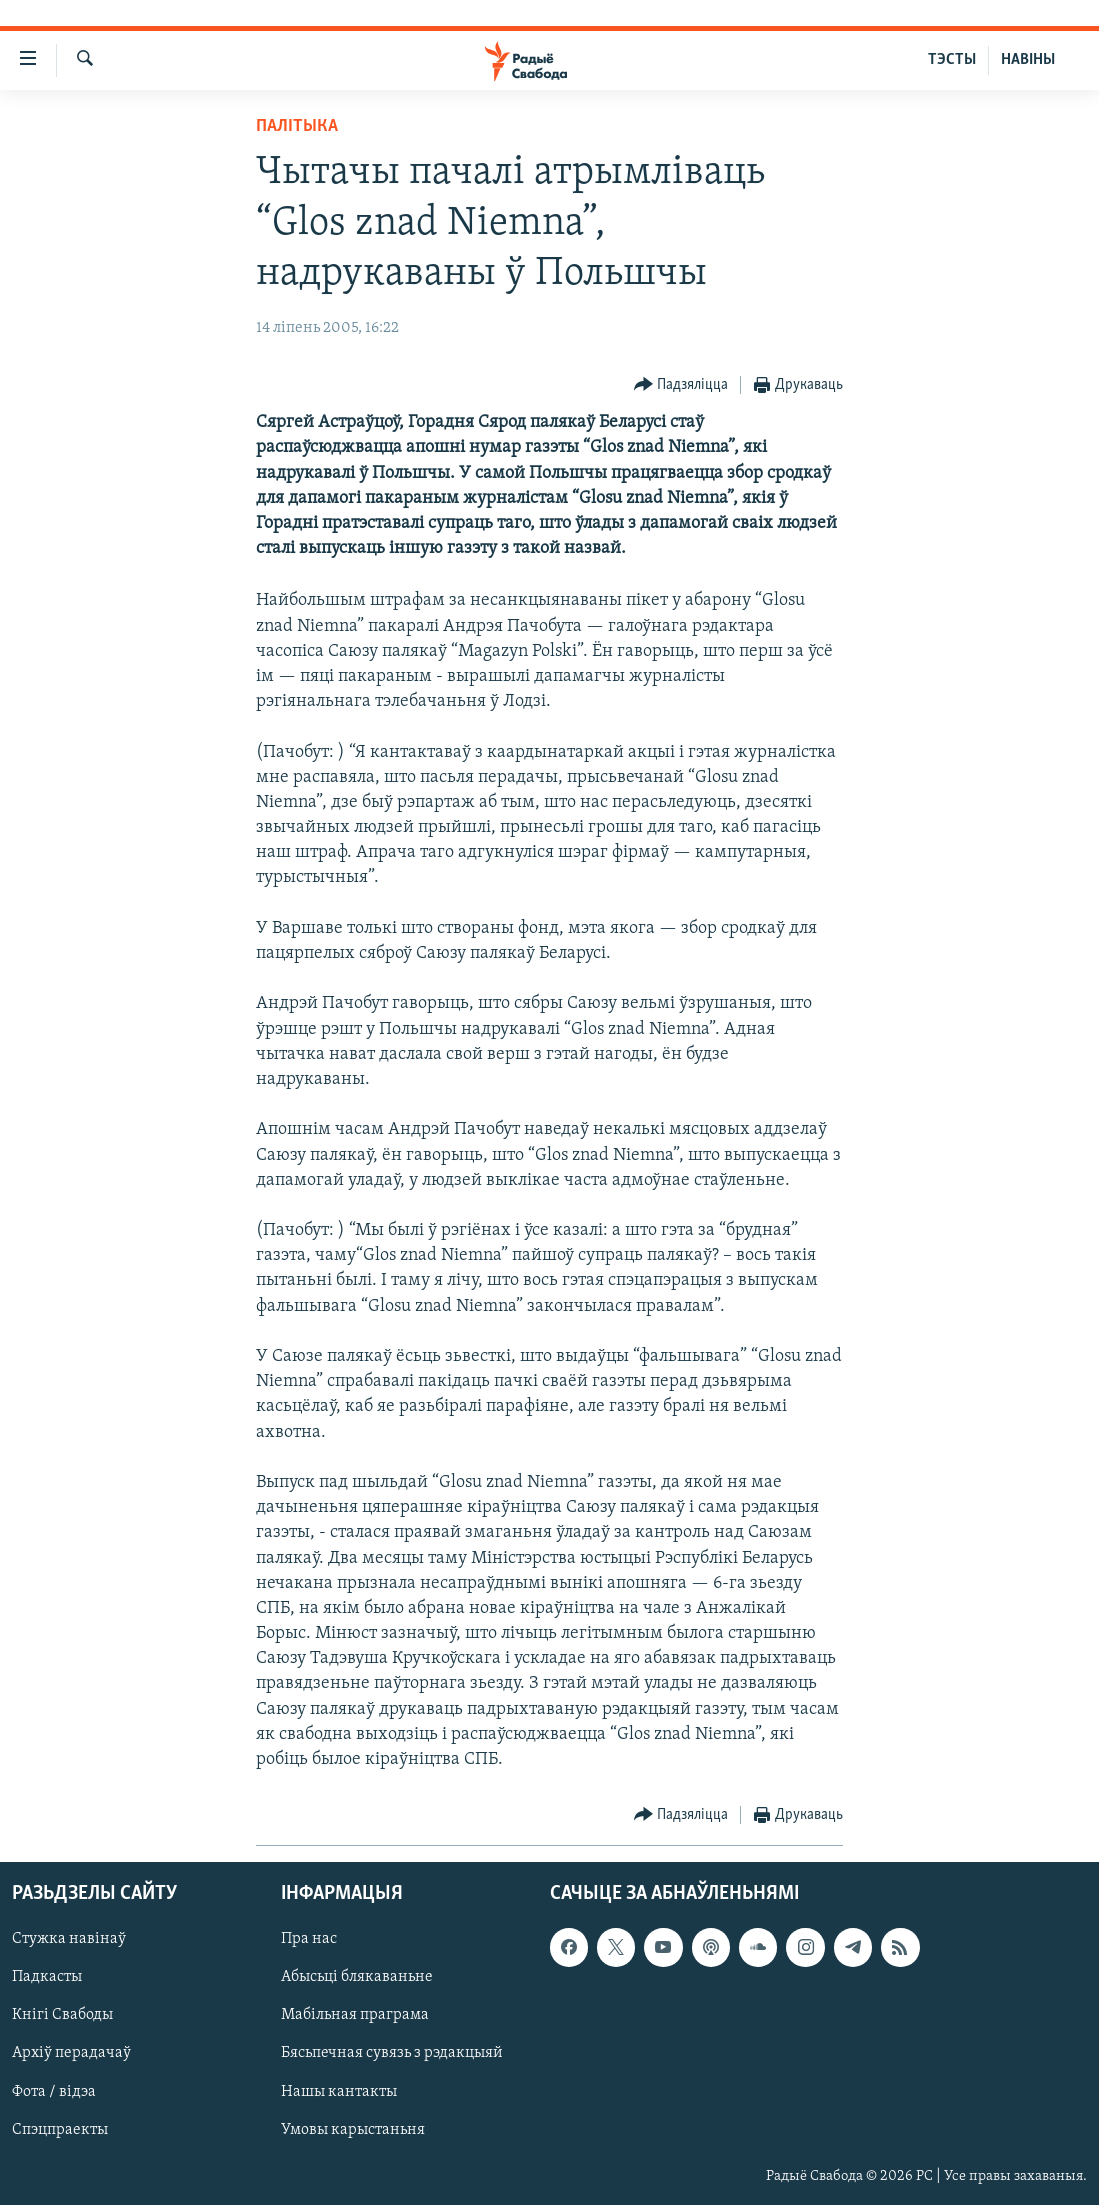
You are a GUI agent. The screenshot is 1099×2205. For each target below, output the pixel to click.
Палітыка (297, 126)
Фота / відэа (54, 2092)
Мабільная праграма (355, 2016)
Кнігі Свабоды (62, 2016)
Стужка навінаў (69, 1940)
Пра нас (309, 1940)
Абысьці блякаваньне (357, 1978)
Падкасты (47, 1978)
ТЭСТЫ (952, 60)
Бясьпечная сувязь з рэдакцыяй (392, 2054)
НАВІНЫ (1028, 60)
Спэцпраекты (60, 2130)
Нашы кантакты (339, 2092)
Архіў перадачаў (71, 2054)
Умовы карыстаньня (353, 2130)
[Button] (681, 385)
